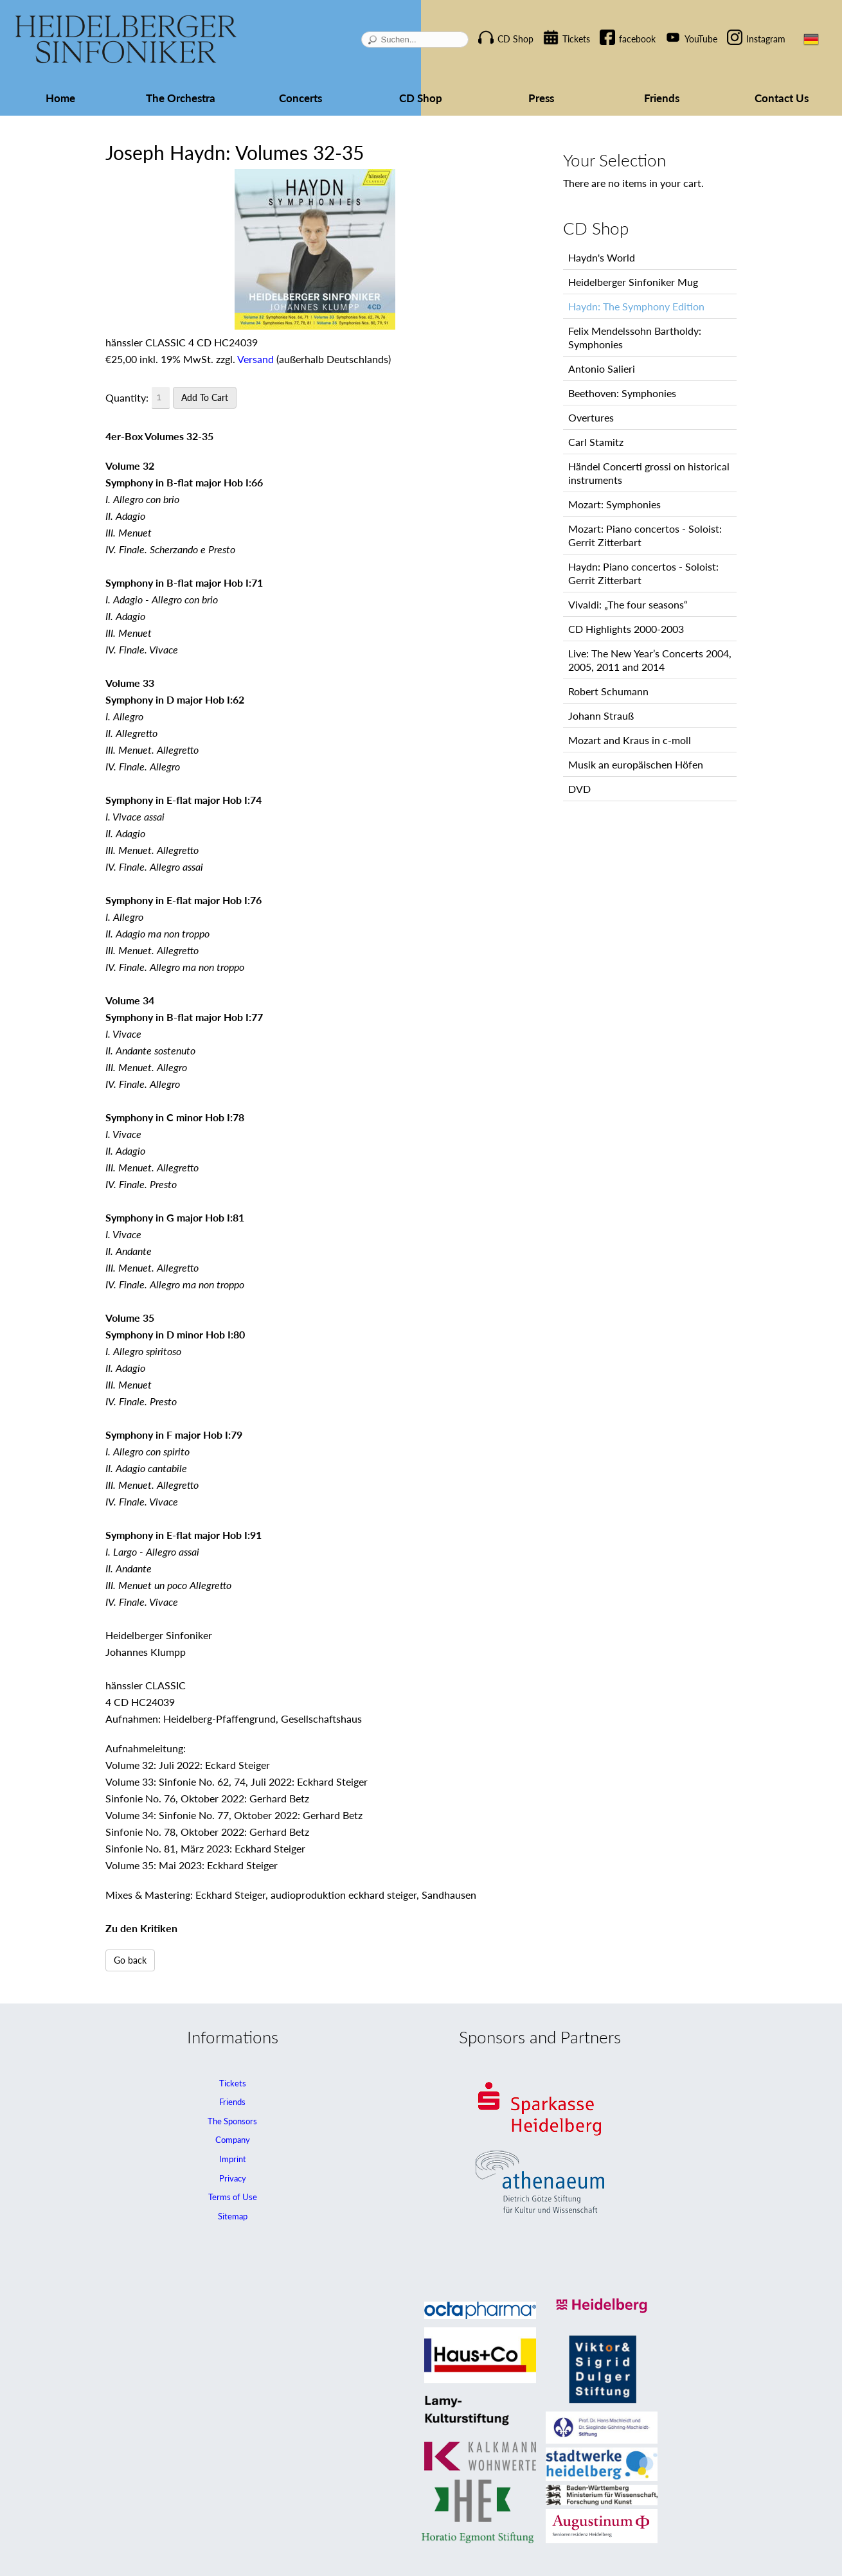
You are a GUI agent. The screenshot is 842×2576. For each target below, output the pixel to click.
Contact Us (782, 98)
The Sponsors (232, 2121)
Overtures (591, 417)
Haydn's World (601, 257)
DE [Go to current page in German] (811, 39)
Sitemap (232, 2216)
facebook (637, 38)
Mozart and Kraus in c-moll (629, 740)
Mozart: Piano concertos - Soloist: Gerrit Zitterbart (645, 535)
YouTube (701, 38)
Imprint (232, 2159)
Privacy (232, 2178)
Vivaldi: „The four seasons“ (628, 604)
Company (232, 2140)
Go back (130, 1960)
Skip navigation (492, 28)
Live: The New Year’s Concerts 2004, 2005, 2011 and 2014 (649, 660)
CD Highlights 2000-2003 (626, 629)
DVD (579, 789)
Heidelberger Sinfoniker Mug (633, 282)
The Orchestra (180, 98)
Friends (661, 98)
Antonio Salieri (601, 368)
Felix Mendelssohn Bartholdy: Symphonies (634, 337)
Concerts (300, 98)
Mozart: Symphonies (614, 504)
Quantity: (126, 397)
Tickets (576, 38)
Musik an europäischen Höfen (635, 764)
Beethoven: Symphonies (622, 393)
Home (60, 98)
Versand (255, 359)
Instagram (765, 38)
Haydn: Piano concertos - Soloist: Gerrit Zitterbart (643, 573)
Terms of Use (232, 2197)
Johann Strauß (601, 715)
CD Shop (515, 38)
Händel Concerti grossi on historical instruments (649, 473)
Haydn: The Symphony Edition (636, 306)
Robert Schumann (608, 691)
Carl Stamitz (595, 442)
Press (541, 98)
